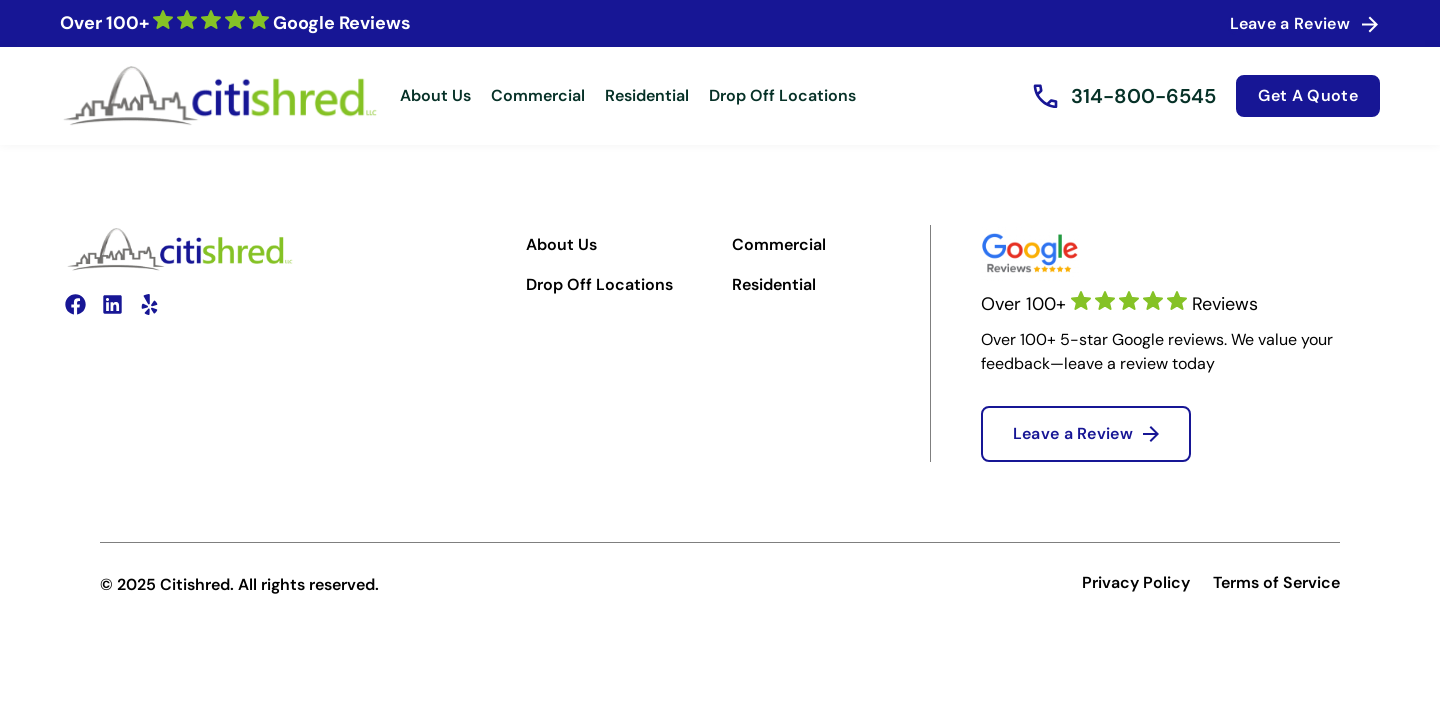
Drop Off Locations (782, 95)
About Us (435, 95)
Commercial (538, 95)
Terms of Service (1276, 583)
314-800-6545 (1143, 96)
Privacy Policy (1136, 583)
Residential (647, 95)
